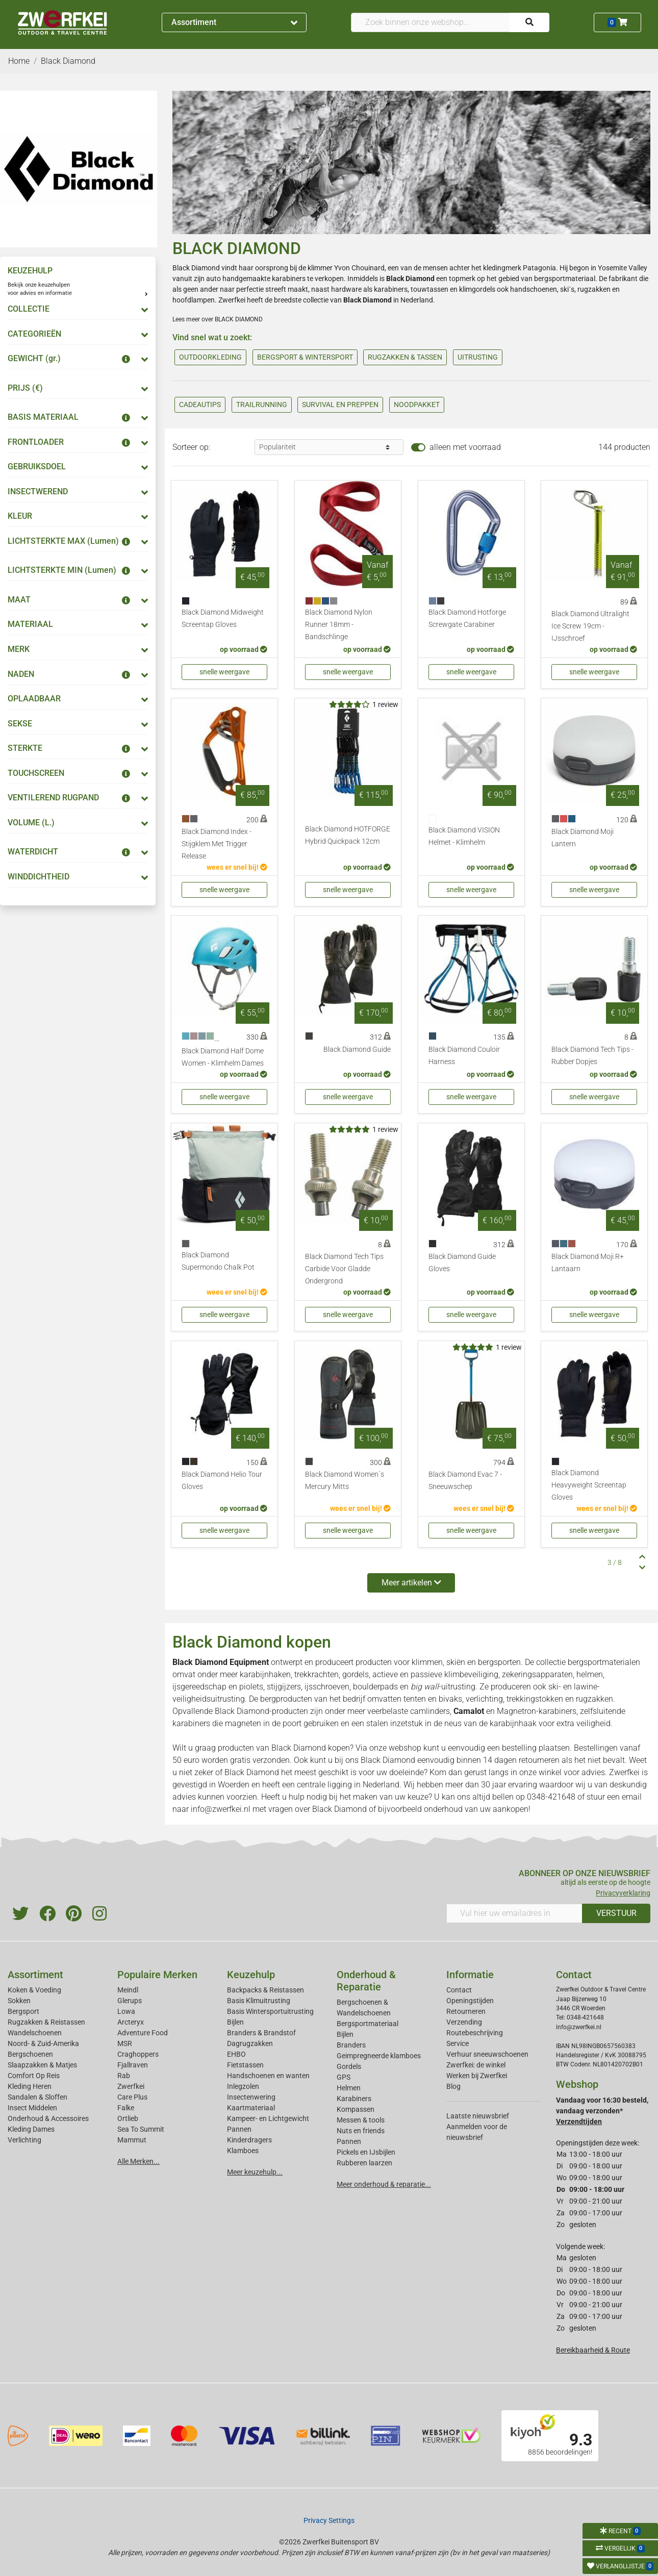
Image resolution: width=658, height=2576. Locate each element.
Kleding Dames (31, 2129)
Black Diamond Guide (357, 1049)
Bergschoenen (30, 2054)
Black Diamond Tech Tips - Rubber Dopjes (592, 1055)
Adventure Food (142, 2033)
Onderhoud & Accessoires (48, 2118)
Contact (459, 1990)
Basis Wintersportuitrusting (270, 2011)
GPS (343, 2077)
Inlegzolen (243, 2086)
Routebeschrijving (474, 2033)
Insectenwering (251, 2097)
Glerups (129, 2001)
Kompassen (355, 2109)
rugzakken (594, 289)
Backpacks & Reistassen (265, 1990)
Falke (125, 2108)
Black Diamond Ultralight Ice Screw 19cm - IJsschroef (590, 626)
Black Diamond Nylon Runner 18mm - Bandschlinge (338, 624)
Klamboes (243, 2150)
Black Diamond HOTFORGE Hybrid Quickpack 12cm (347, 835)
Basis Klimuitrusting (258, 2001)
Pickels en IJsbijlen (366, 2152)
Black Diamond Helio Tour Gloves (222, 1480)
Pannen (349, 2141)
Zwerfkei (130, 2086)
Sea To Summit (140, 2129)
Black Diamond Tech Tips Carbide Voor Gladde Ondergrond (344, 1268)
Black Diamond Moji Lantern (582, 837)
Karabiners (354, 2098)
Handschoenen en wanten (268, 2076)
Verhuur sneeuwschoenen (487, 2054)
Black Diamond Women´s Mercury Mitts (344, 1480)
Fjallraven (132, 2065)
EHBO (236, 2054)
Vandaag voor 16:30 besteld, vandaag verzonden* (602, 2111)
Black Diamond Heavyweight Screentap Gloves (588, 1485)
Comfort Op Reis (34, 2076)
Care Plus (132, 2097)
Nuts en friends (361, 2131)
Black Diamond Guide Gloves (462, 1262)
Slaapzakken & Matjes (42, 2065)
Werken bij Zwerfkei (476, 2076)
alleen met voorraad (465, 447)
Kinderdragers (249, 2140)
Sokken (19, 2001)
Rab (123, 2076)
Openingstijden (470, 2001)
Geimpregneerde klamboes (379, 2056)
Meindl (127, 1990)
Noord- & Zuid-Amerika (43, 2043)
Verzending (464, 2022)
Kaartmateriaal (251, 2108)
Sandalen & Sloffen (37, 2097)
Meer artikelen (411, 1582)
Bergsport (23, 2011)
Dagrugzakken (250, 2043)
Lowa (126, 2011)
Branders (351, 2045)
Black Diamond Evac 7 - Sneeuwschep (465, 1480)
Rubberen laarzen (364, 2163)
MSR (124, 2043)
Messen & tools (361, 2120)
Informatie (470, 1974)
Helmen (349, 2088)
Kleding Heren (30, 2086)
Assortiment (234, 22)
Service (457, 2043)
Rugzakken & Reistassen (46, 2022)
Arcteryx (130, 2022)
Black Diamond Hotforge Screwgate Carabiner (467, 618)
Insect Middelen (32, 2108)
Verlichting (24, 2140)
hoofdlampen (193, 300)
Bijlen (235, 2022)
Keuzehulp (251, 1974)
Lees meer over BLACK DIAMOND (217, 319)
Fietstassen (245, 2065)
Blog (453, 2086)
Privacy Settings (329, 2520)
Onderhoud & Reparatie (366, 1980)
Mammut (131, 2140)
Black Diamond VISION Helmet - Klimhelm (464, 836)
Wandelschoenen (35, 2033)
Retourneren (466, 2011)
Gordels (349, 2066)
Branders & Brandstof (261, 2033)
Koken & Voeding (34, 1990)
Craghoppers (138, 2054)
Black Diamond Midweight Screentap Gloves (223, 618)
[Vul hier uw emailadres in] (514, 1913)
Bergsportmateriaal (367, 2023)
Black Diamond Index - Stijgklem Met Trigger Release (216, 844)
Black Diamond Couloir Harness (464, 1055)
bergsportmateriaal (564, 278)
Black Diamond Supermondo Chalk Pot (218, 1261)
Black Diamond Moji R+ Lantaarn (587, 1262)
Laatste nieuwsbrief (477, 2116)
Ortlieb (127, 2118)
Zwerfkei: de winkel (475, 2065)
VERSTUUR (616, 1913)
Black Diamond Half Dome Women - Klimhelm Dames (223, 1057)
